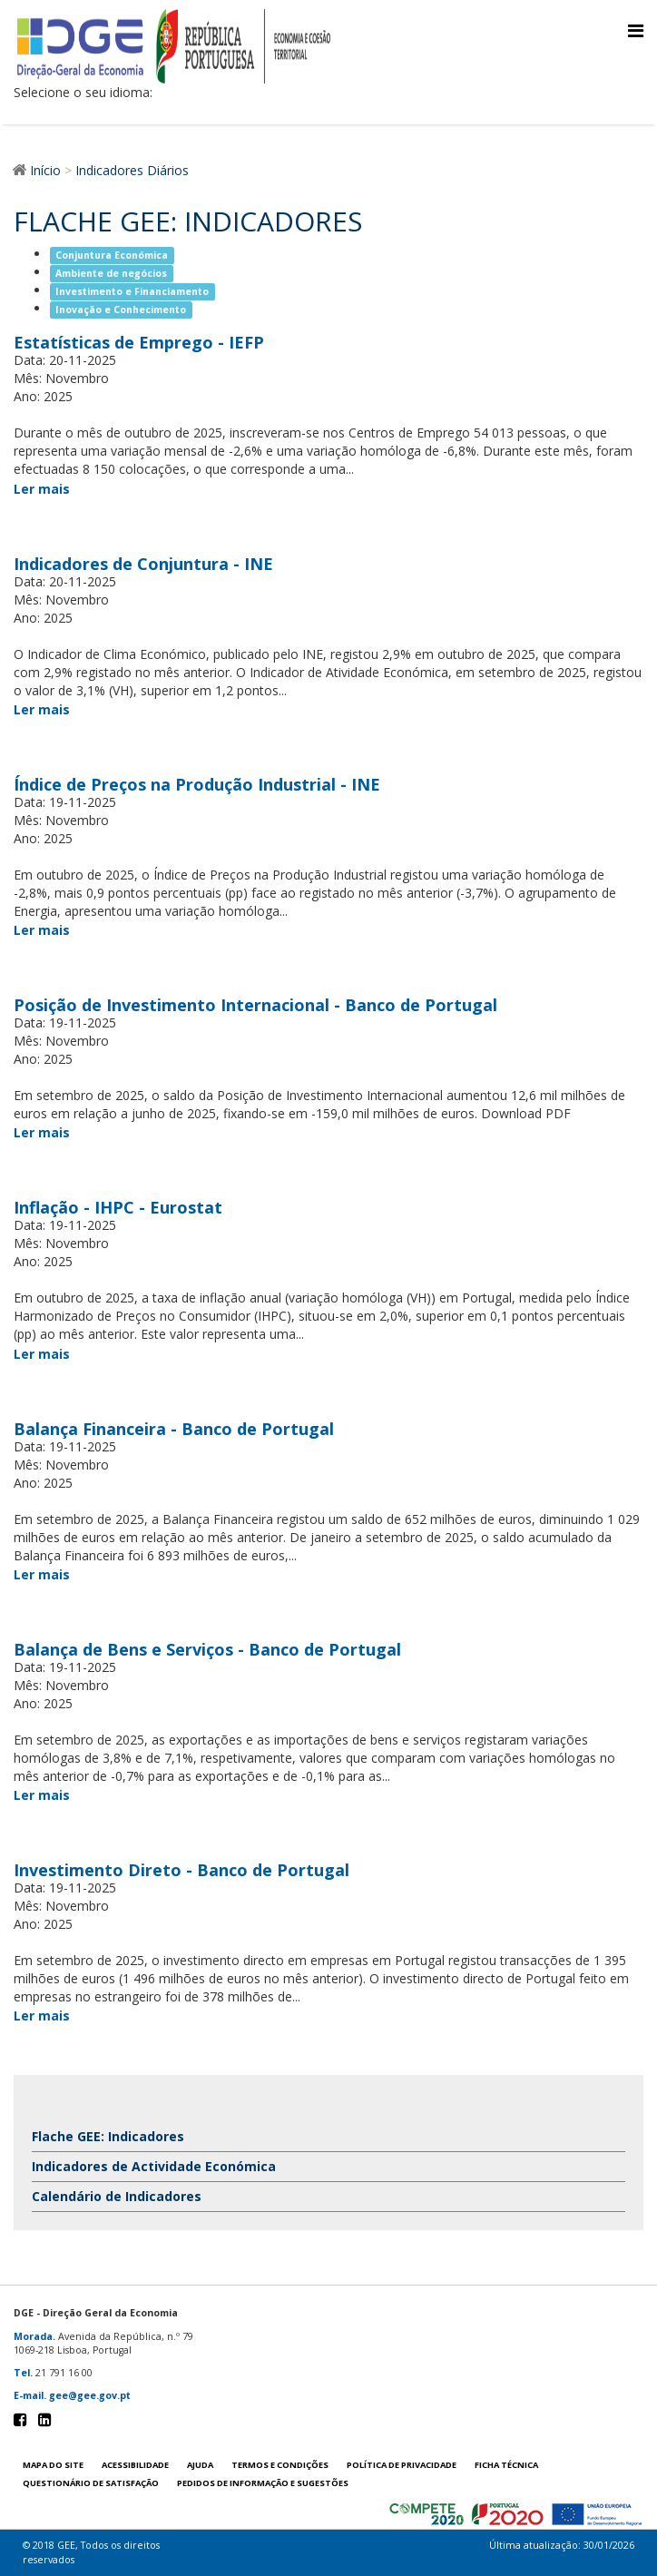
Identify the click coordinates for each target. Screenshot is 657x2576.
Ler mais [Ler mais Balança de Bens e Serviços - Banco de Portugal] (42, 1795)
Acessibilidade (135, 2465)
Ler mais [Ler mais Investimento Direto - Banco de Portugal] (42, 2015)
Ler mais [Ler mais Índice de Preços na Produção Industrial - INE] (42, 930)
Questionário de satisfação (91, 2483)
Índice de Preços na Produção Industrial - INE (197, 784)
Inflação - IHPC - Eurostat (118, 1207)
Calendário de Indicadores (116, 2196)
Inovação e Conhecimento (120, 309)
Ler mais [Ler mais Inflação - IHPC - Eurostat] (42, 1353)
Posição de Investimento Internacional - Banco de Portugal (255, 1005)
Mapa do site (53, 2465)
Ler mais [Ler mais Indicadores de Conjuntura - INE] (42, 709)
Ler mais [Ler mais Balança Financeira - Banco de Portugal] (42, 1574)
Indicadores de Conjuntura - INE (143, 564)
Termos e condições (279, 2465)
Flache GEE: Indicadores (108, 2136)
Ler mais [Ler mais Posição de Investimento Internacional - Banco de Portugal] (42, 1132)
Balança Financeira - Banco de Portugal (174, 1429)
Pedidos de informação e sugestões (262, 2483)
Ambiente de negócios (111, 273)
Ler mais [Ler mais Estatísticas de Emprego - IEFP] (42, 488)
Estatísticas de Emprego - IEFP (139, 342)
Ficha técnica (506, 2465)
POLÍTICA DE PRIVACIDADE (401, 2465)
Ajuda (200, 2465)
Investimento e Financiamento (132, 291)
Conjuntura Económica (111, 255)
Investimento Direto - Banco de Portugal (181, 1870)
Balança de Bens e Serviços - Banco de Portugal (207, 1649)
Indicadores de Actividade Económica (154, 2166)
